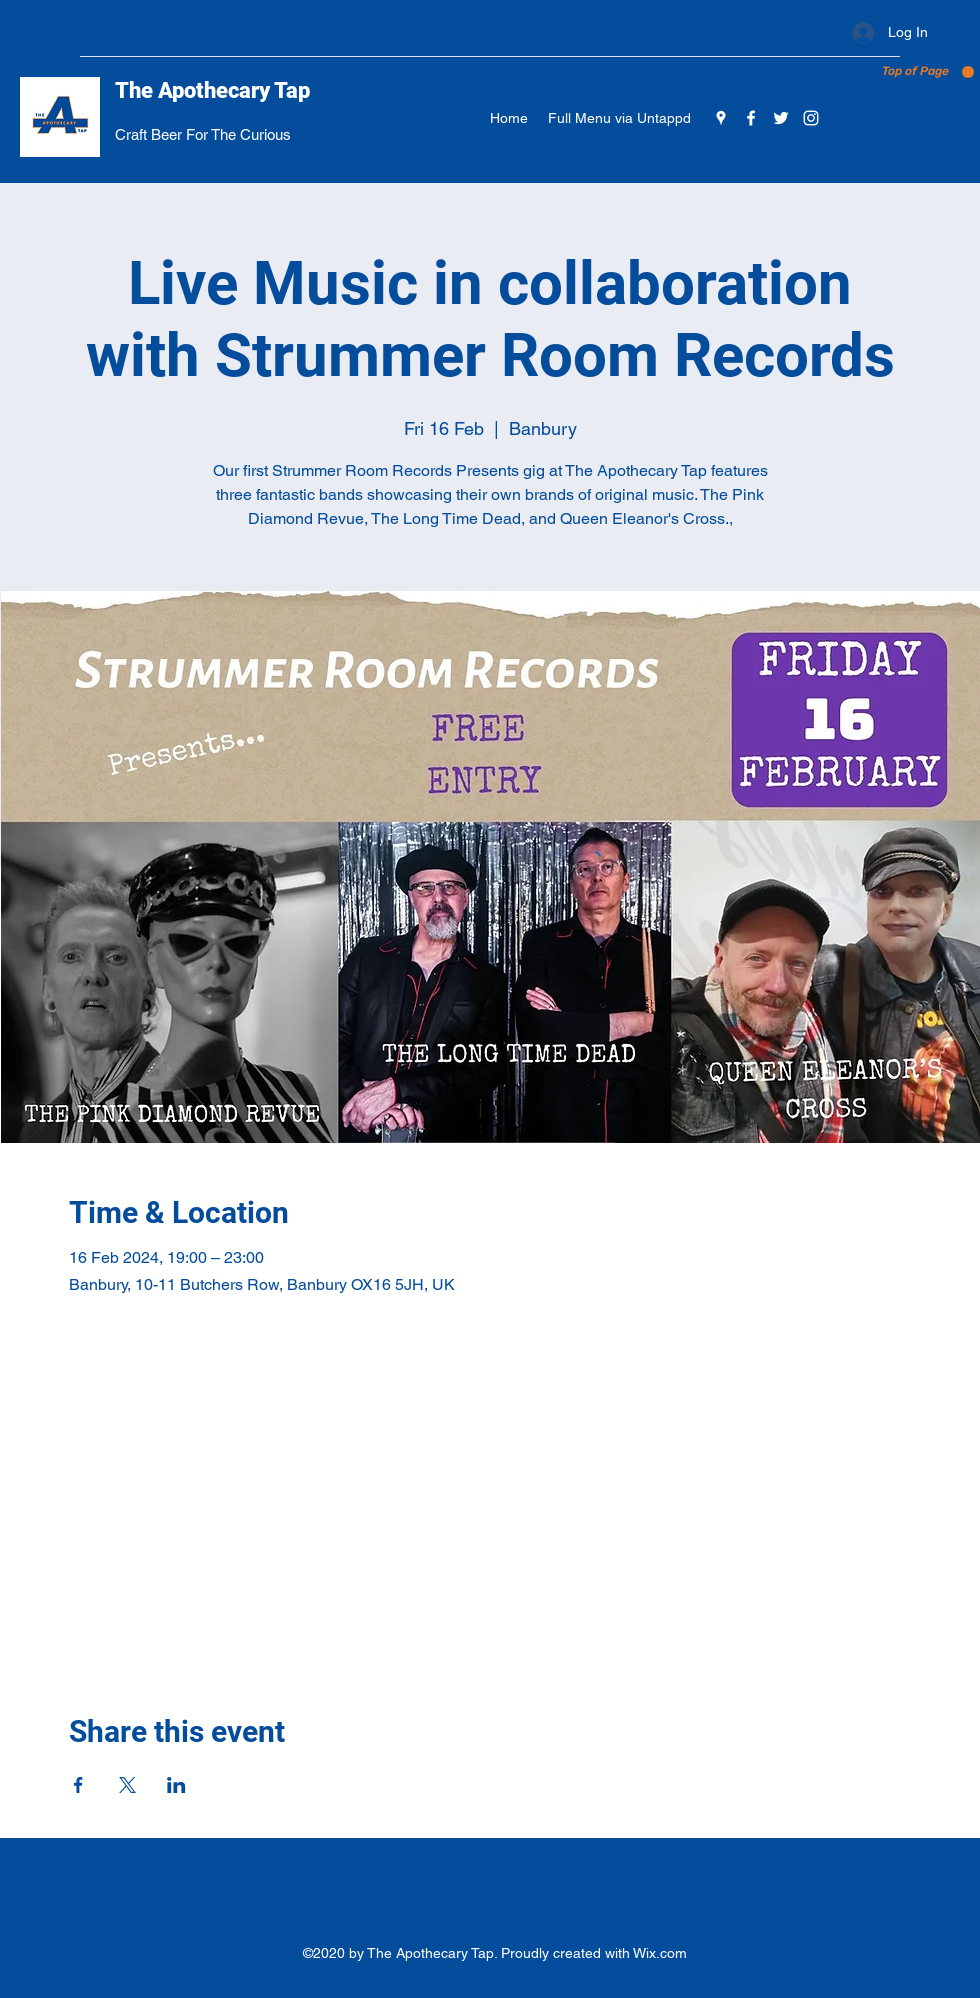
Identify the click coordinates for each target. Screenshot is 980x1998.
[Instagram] (811, 118)
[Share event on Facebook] (78, 1785)
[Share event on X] (127, 1785)
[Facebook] (751, 118)
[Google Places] (721, 118)
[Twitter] (781, 118)
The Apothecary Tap (212, 90)
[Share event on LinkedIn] (176, 1785)
